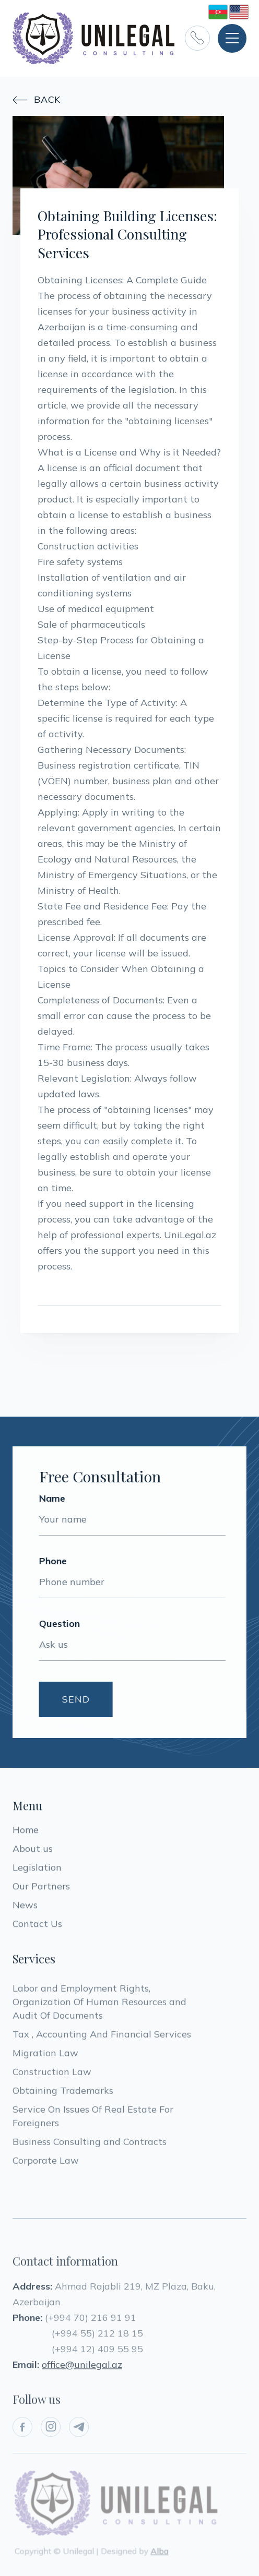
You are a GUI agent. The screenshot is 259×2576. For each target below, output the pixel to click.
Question (57, 1623)
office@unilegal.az (82, 2373)
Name (50, 1498)
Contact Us (37, 1926)
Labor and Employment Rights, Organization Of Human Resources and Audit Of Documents (101, 2006)
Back (37, 100)
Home (26, 1832)
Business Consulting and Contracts (90, 2146)
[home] (93, 38)
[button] (232, 38)
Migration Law (47, 2057)
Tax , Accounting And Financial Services (102, 2038)
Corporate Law (46, 2165)
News (25, 1907)
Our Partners (41, 1888)
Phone (51, 1561)
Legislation (37, 1869)
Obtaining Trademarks (63, 2095)
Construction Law (52, 2076)
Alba (159, 2550)
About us (33, 1850)
